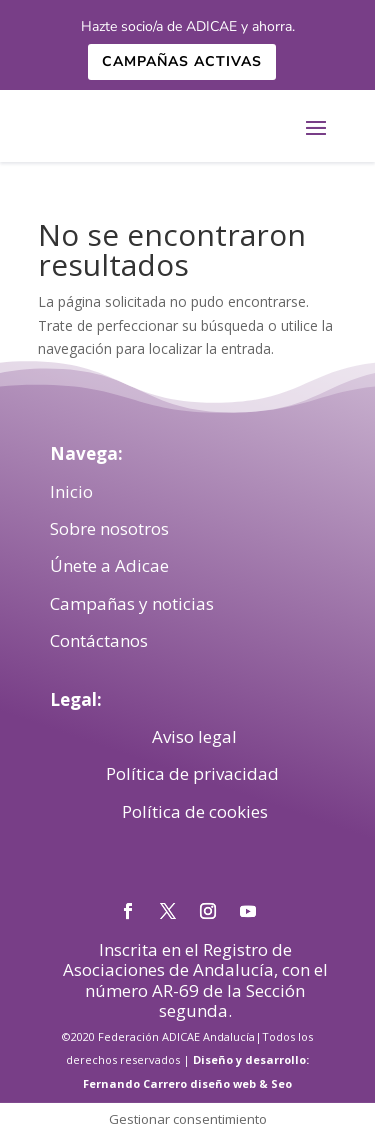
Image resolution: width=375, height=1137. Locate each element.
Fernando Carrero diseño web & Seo (187, 1083)
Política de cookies (195, 811)
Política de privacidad (194, 773)
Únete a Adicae (109, 565)
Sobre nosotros (109, 528)
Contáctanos (99, 640)
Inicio (71, 491)
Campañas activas (182, 61)
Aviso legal (194, 736)
